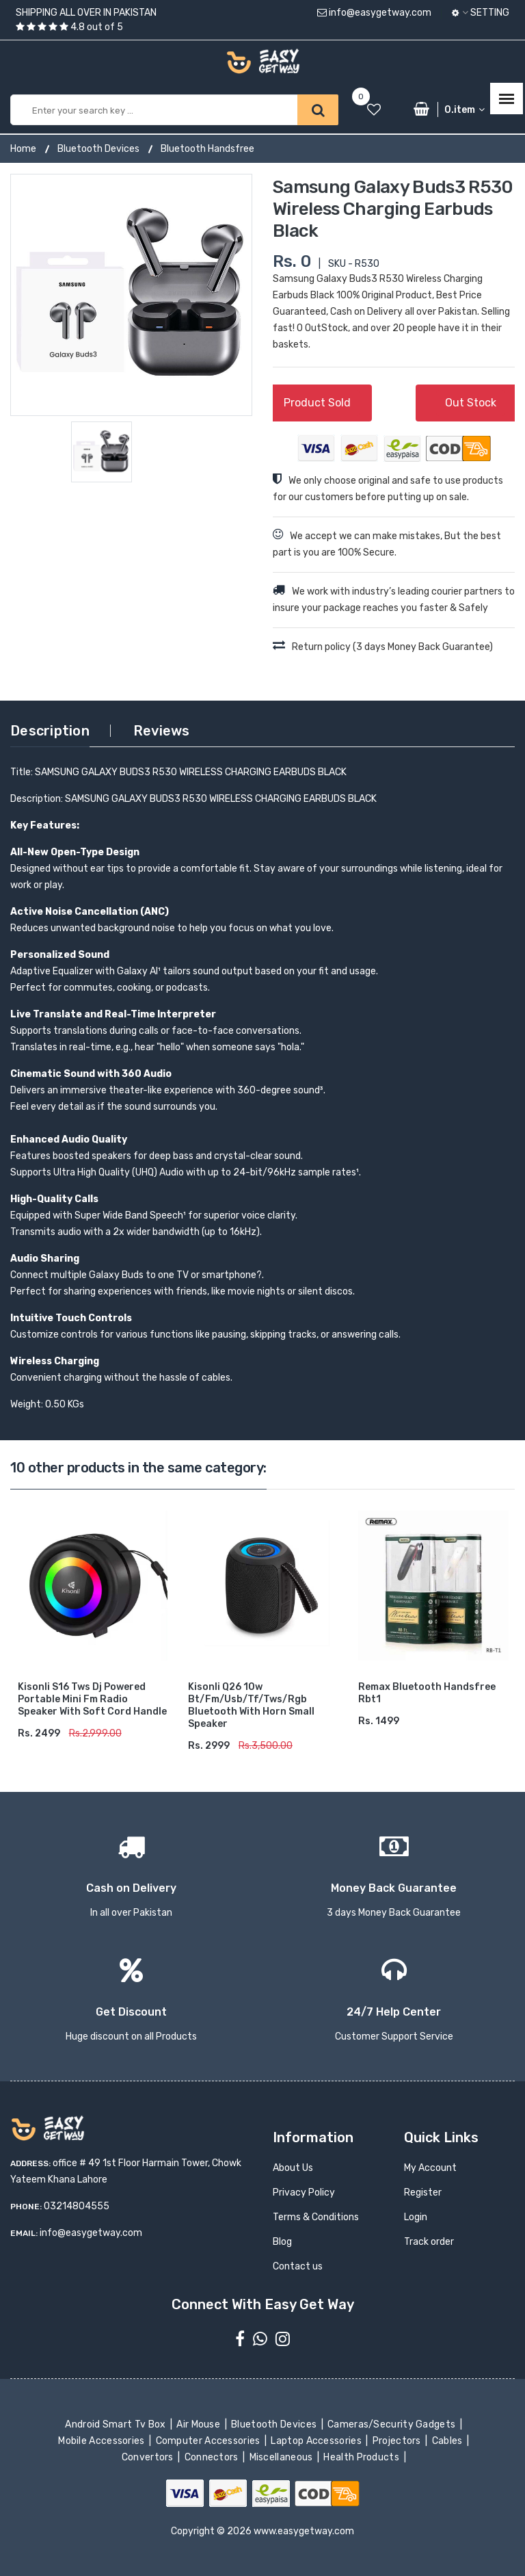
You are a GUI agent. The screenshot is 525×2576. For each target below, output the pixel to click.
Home (23, 149)
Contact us (298, 2266)
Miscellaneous (282, 2457)
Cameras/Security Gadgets (392, 2424)
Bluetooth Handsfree (207, 149)
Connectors (212, 2457)
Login (415, 2217)
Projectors (397, 2441)
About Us (293, 2168)
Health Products (362, 2457)
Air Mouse (199, 2424)
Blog (282, 2242)
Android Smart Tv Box (116, 2424)
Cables (448, 2441)
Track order (429, 2242)
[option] (131, 295)
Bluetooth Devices (98, 149)
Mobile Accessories (102, 2441)
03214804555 (76, 2206)
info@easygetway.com (374, 12)
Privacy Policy (304, 2192)
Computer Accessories (209, 2441)
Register (423, 2192)
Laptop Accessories (317, 2441)
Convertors (148, 2457)
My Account (430, 2168)
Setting (480, 12)
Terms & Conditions (316, 2217)
